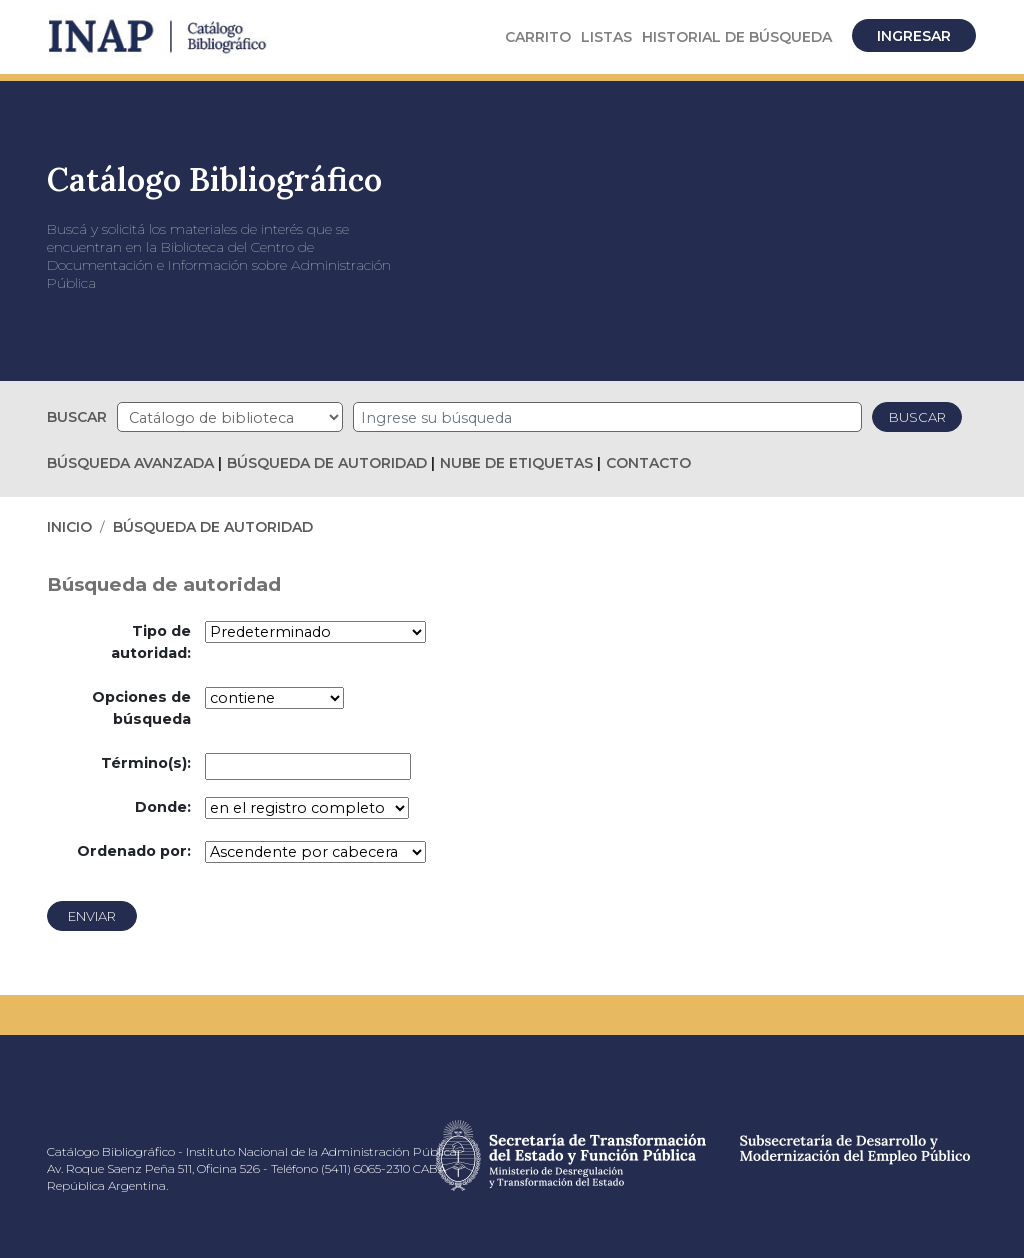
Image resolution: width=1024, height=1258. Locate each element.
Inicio (69, 527)
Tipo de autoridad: (151, 642)
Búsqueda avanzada (130, 463)
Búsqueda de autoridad (327, 463)
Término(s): (146, 763)
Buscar (77, 417)
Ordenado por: (134, 851)
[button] (538, 37)
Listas (606, 37)
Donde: (163, 807)
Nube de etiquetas (516, 463)
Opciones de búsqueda (141, 708)
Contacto (648, 463)
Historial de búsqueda (737, 37)
